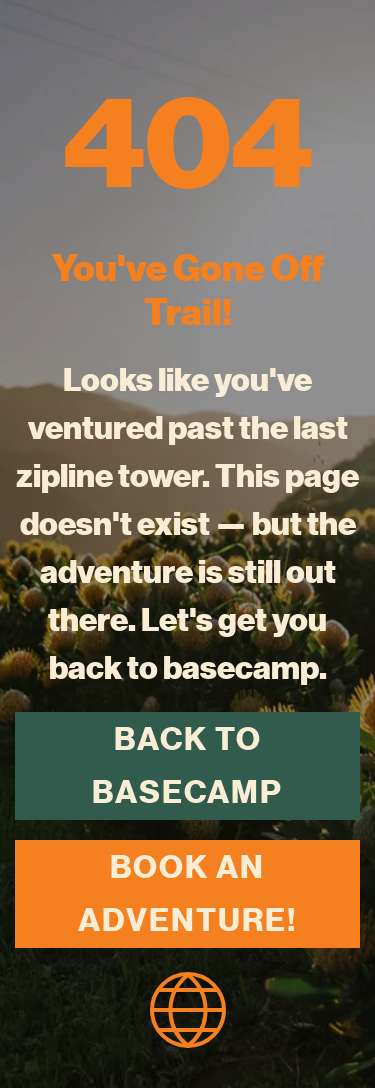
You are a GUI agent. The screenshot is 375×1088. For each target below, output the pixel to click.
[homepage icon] (188, 1006)
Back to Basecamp (187, 765)
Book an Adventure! (187, 893)
